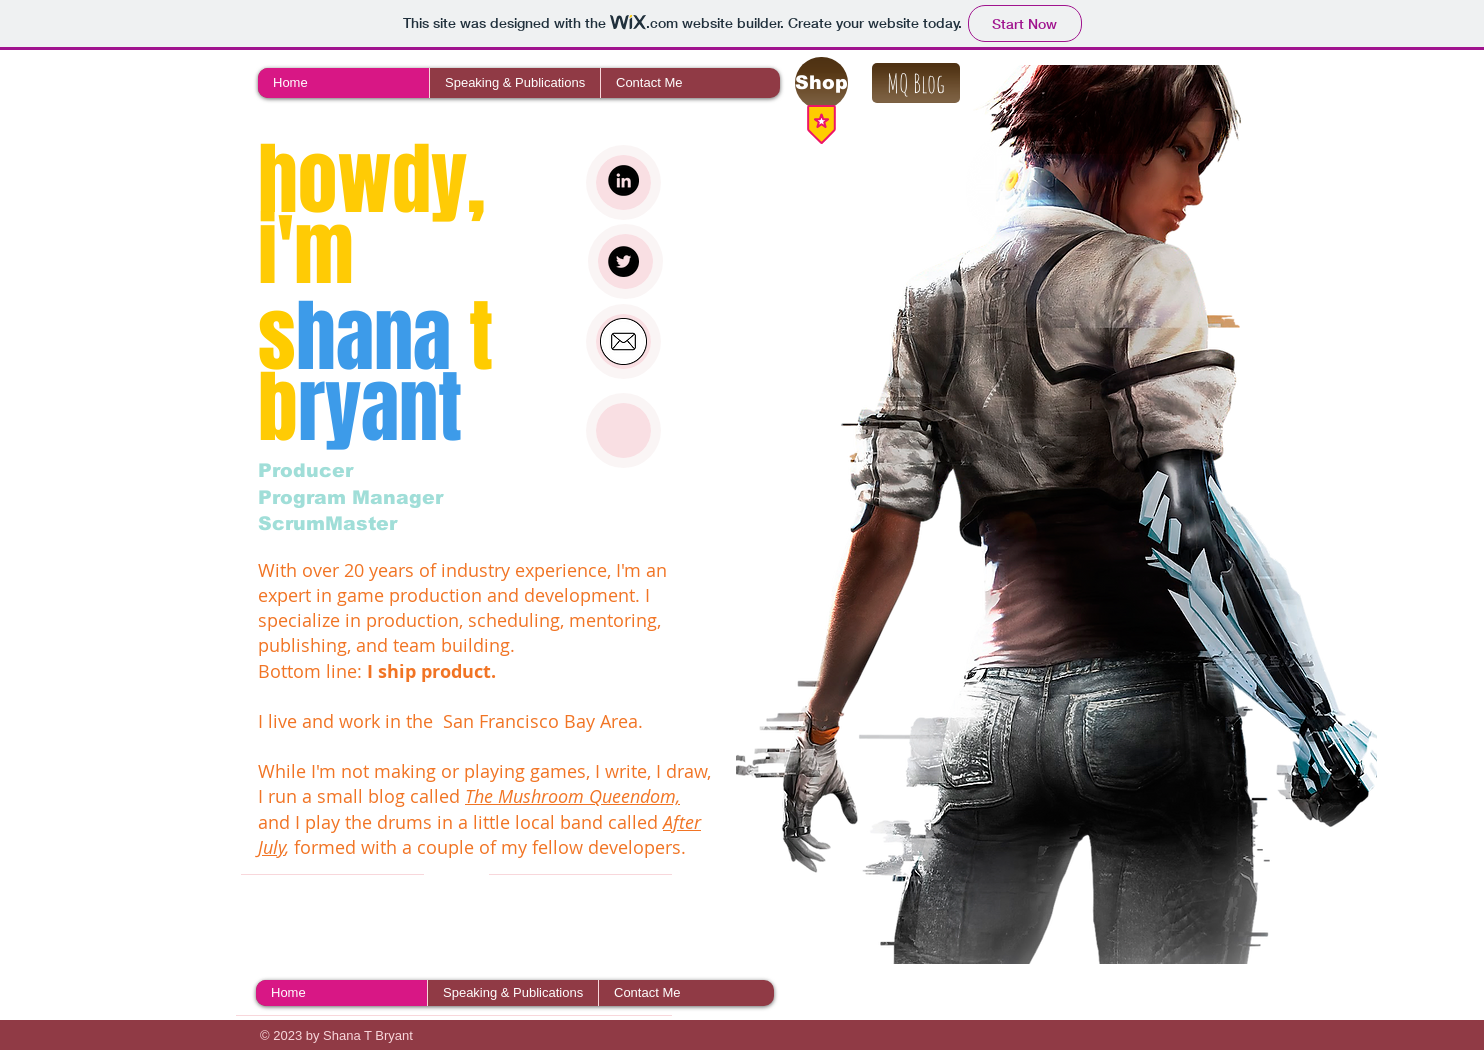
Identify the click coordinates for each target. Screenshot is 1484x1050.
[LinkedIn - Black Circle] (623, 180)
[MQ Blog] (916, 83)
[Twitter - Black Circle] (623, 261)
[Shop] (821, 83)
